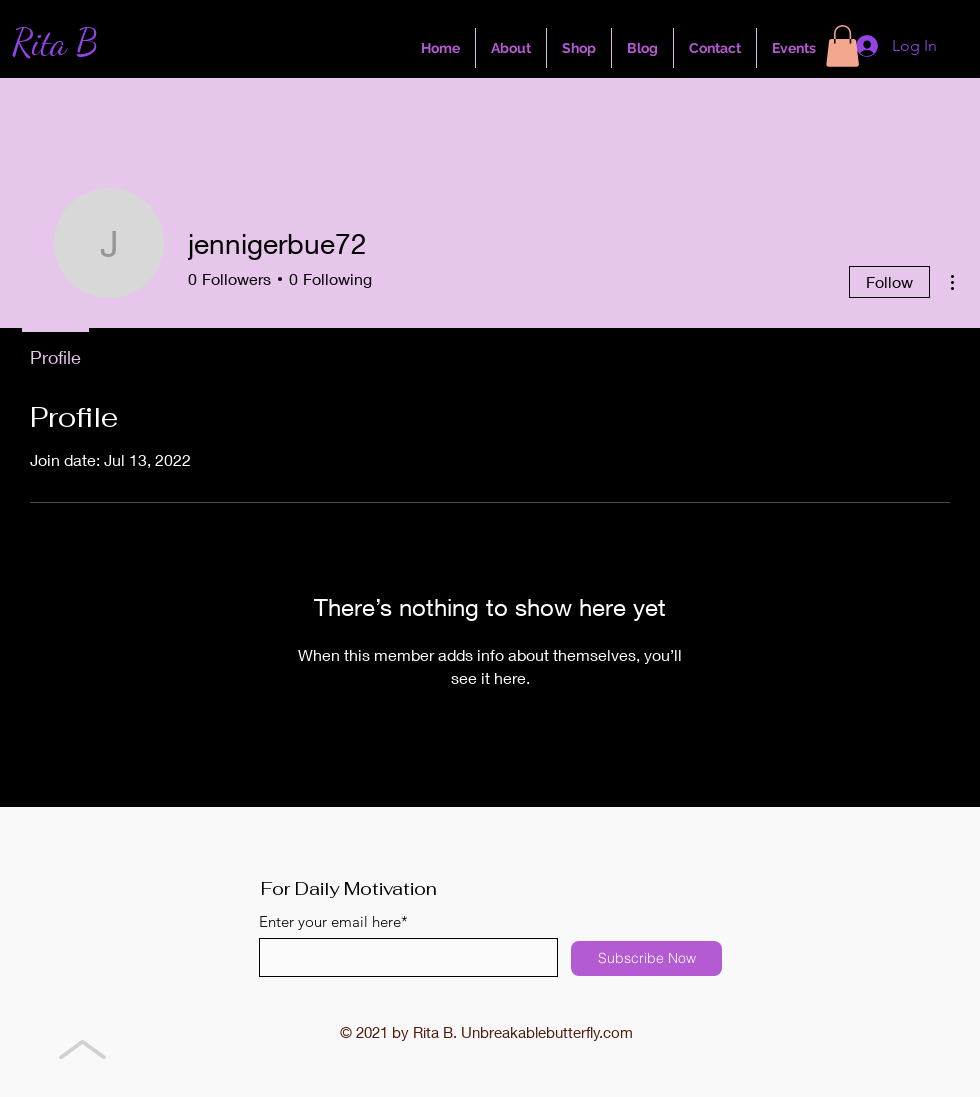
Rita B (55, 42)
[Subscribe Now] (646, 958)
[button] (842, 46)
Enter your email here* (333, 921)
